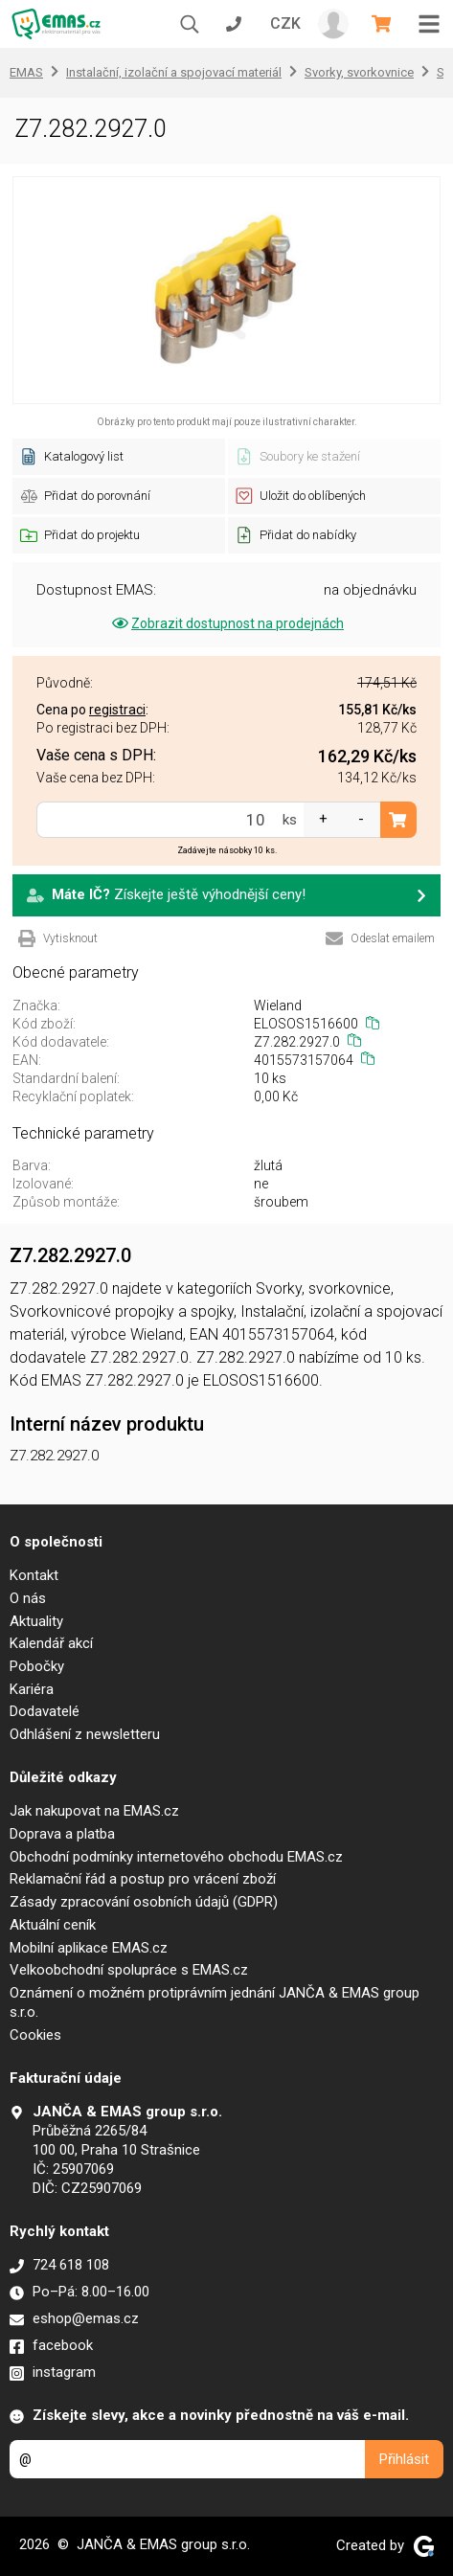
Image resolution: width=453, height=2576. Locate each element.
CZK (285, 23)
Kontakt (34, 1575)
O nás (28, 1598)
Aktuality (36, 1621)
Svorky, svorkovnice (359, 72)
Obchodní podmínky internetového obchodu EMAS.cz (176, 1856)
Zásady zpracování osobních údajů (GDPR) (144, 1901)
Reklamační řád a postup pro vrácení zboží (143, 1878)
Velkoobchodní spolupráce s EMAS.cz (129, 1969)
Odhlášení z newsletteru (85, 1734)
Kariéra (32, 1689)
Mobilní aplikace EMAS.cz (89, 1947)
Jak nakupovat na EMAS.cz (94, 1810)
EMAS (26, 72)
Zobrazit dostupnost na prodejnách (226, 623)
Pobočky (37, 1666)
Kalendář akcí (51, 1643)
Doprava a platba (62, 1833)
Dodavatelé (44, 1711)
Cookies (35, 2035)
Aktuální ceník (53, 1924)
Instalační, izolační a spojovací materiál (174, 72)
